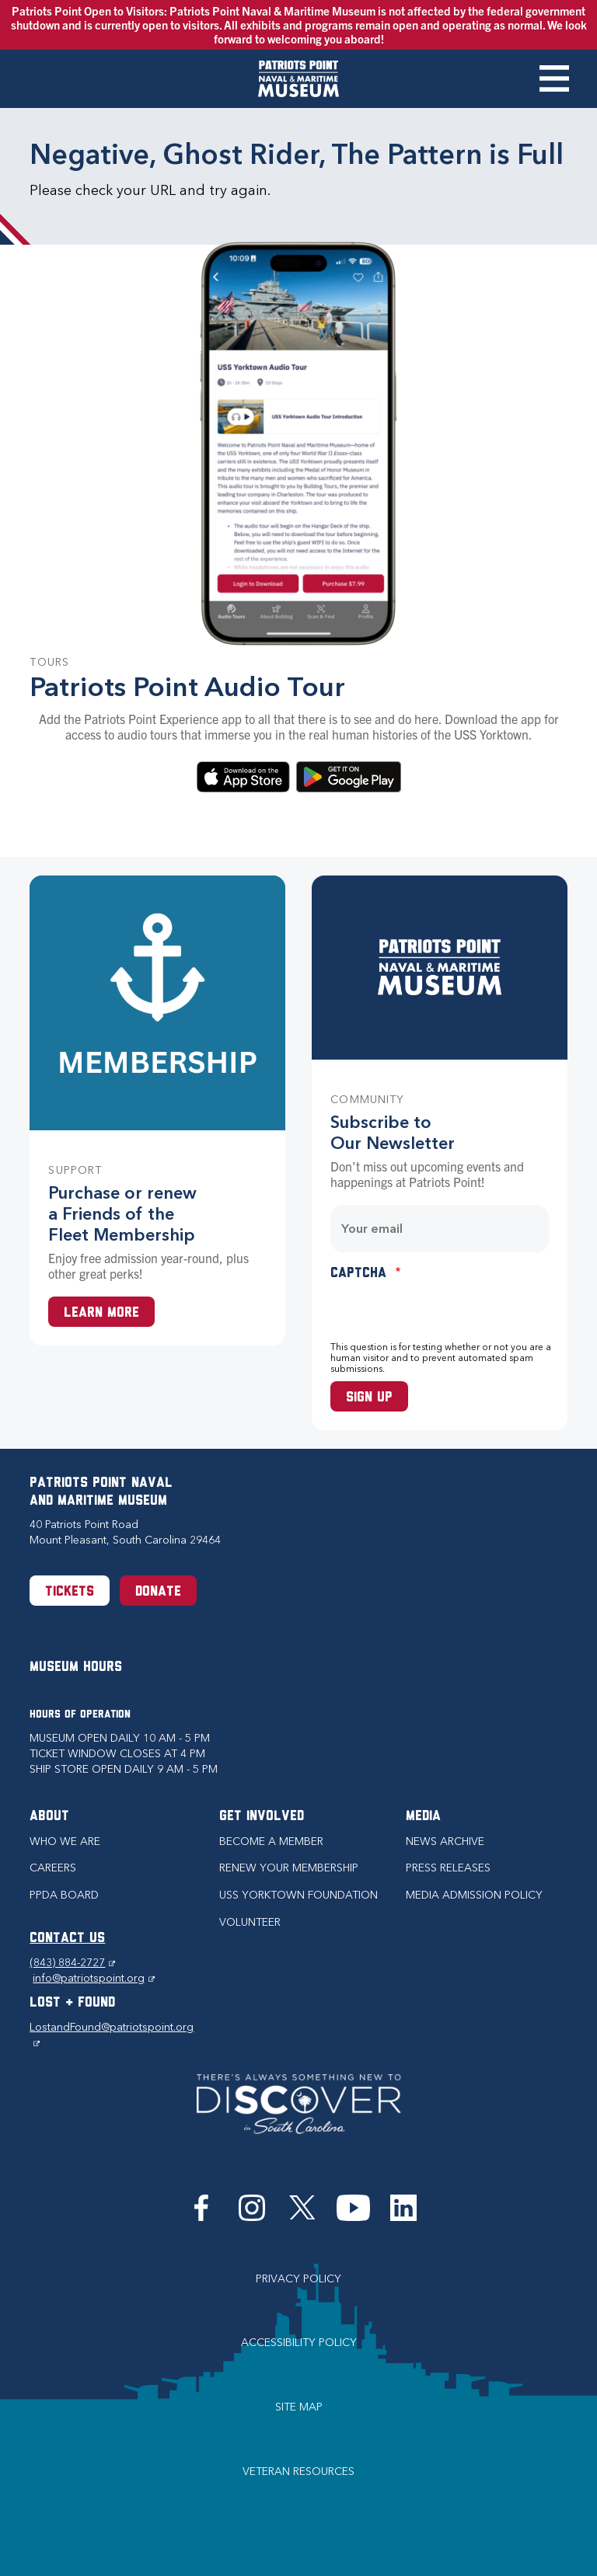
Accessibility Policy (299, 2342)
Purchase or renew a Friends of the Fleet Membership (122, 1213)
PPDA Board (64, 1895)
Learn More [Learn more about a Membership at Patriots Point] (101, 1313)
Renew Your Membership (288, 1868)
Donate (158, 1592)
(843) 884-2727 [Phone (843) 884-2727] (72, 1962)
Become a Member (271, 1841)
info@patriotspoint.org (94, 1978)
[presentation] (448, 1311)
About (49, 1816)
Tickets (69, 1592)
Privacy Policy (298, 2278)
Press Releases (448, 1868)
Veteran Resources (298, 2471)
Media (423, 1816)
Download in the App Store (243, 776)
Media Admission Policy (474, 1895)
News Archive (445, 1841)
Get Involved (261, 1816)
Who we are (65, 1841)
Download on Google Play (348, 776)
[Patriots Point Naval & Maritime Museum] (298, 79)
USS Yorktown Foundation (298, 1895)
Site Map (299, 2407)
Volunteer (250, 1922)
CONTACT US (67, 1938)
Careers (53, 1868)
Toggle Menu (554, 78)
